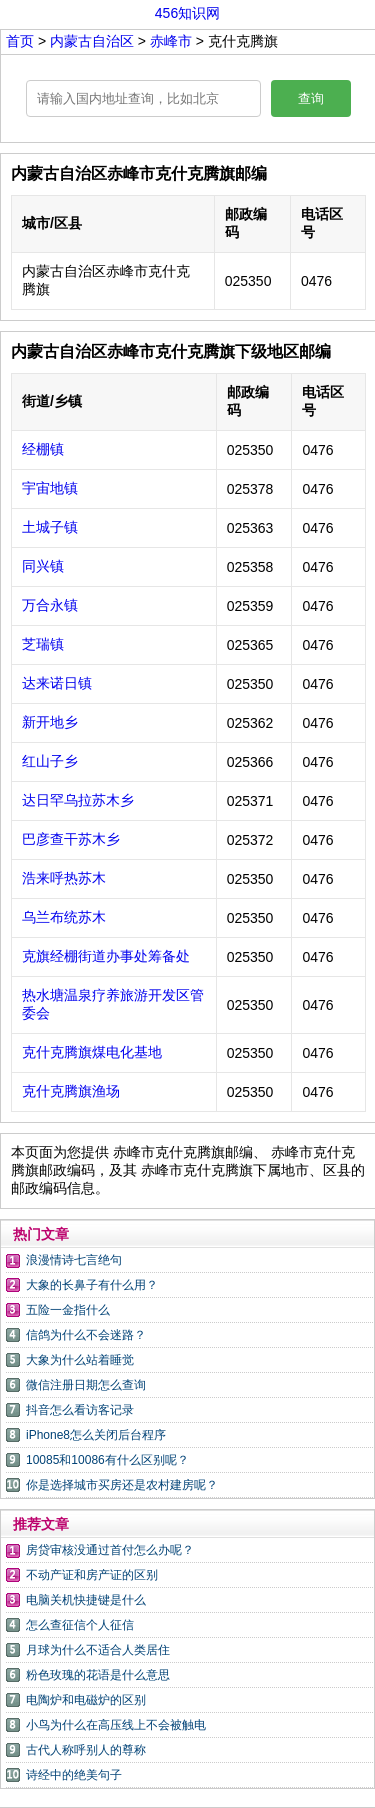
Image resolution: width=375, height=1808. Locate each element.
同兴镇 (43, 566)
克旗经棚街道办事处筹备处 (106, 956)
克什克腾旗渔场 (71, 1091)
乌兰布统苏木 (64, 917)
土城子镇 (50, 527)
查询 (311, 98)
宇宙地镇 (50, 488)
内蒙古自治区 (94, 41)
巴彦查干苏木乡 (71, 839)
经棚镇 (43, 449)
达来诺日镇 (57, 683)
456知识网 (187, 13)
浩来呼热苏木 (64, 878)
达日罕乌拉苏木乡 (78, 800)
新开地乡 (50, 722)
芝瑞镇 (43, 644)
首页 (20, 41)
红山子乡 (50, 761)
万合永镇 (50, 605)
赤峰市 (173, 41)
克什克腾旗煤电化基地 (92, 1052)
